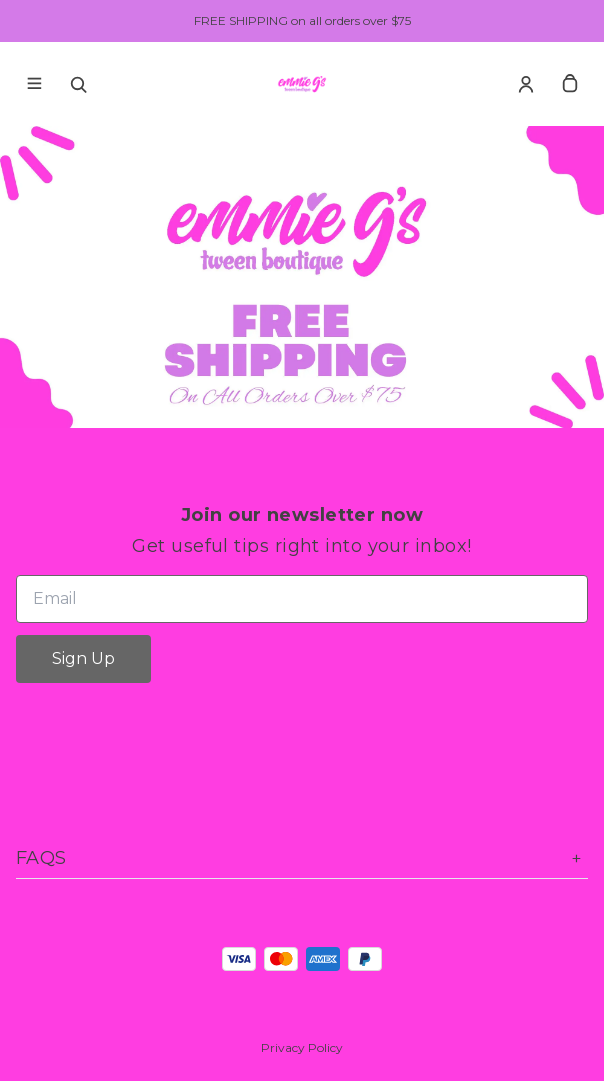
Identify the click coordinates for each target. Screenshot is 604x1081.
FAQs (302, 858)
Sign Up (83, 658)
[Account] (526, 84)
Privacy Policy (302, 1047)
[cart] (570, 84)
